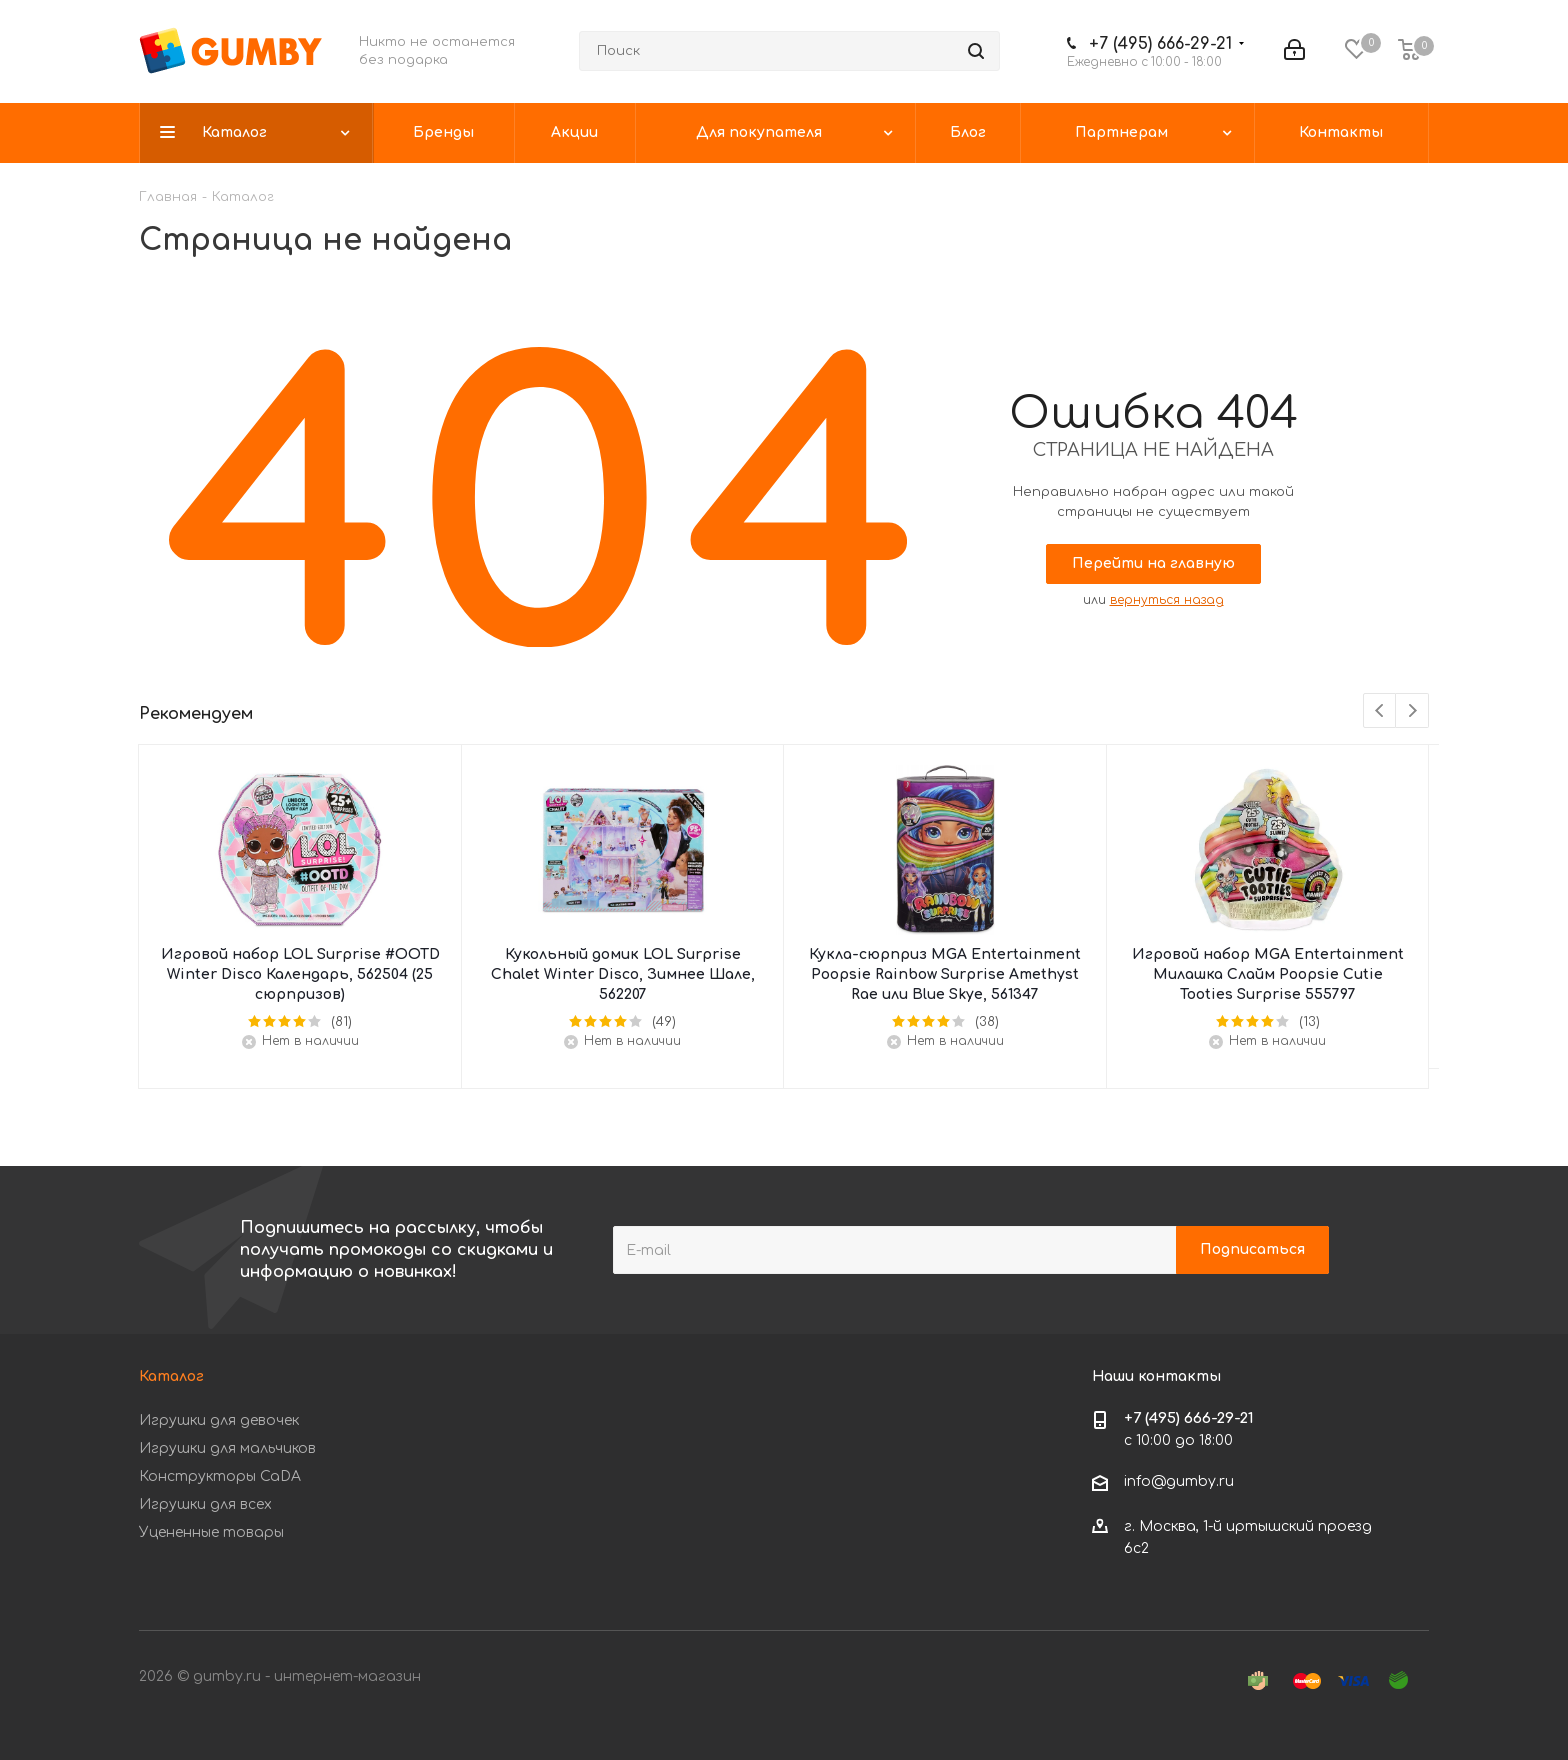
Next (1412, 711)
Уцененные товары (211, 1532)
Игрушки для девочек (219, 1420)
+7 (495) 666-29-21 (1160, 44)
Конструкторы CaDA (220, 1476)
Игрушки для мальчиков (227, 1448)
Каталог (171, 1376)
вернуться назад (1167, 600)
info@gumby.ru (1179, 1482)
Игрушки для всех (205, 1504)
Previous (1380, 711)
